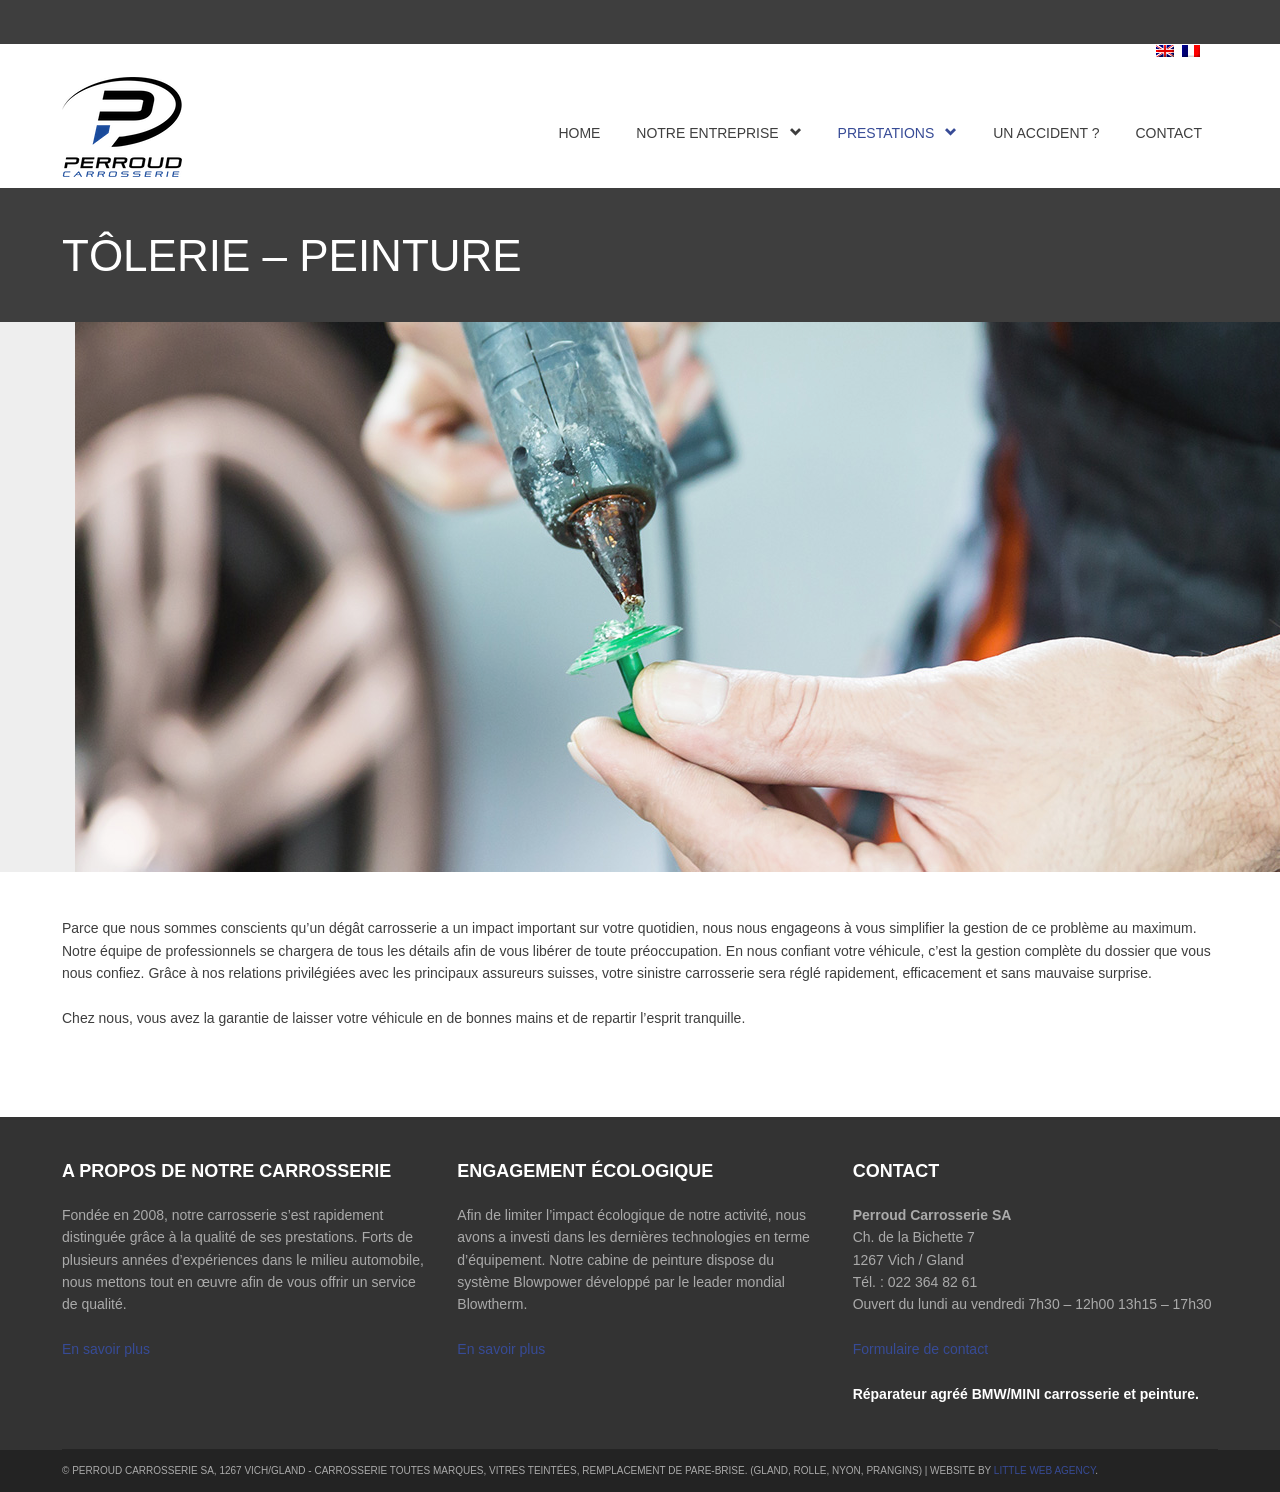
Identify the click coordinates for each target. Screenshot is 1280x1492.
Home (579, 133)
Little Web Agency (1045, 1470)
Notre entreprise (718, 132)
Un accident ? (1046, 133)
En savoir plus (106, 1349)
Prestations (898, 132)
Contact (1168, 133)
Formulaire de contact (920, 1349)
